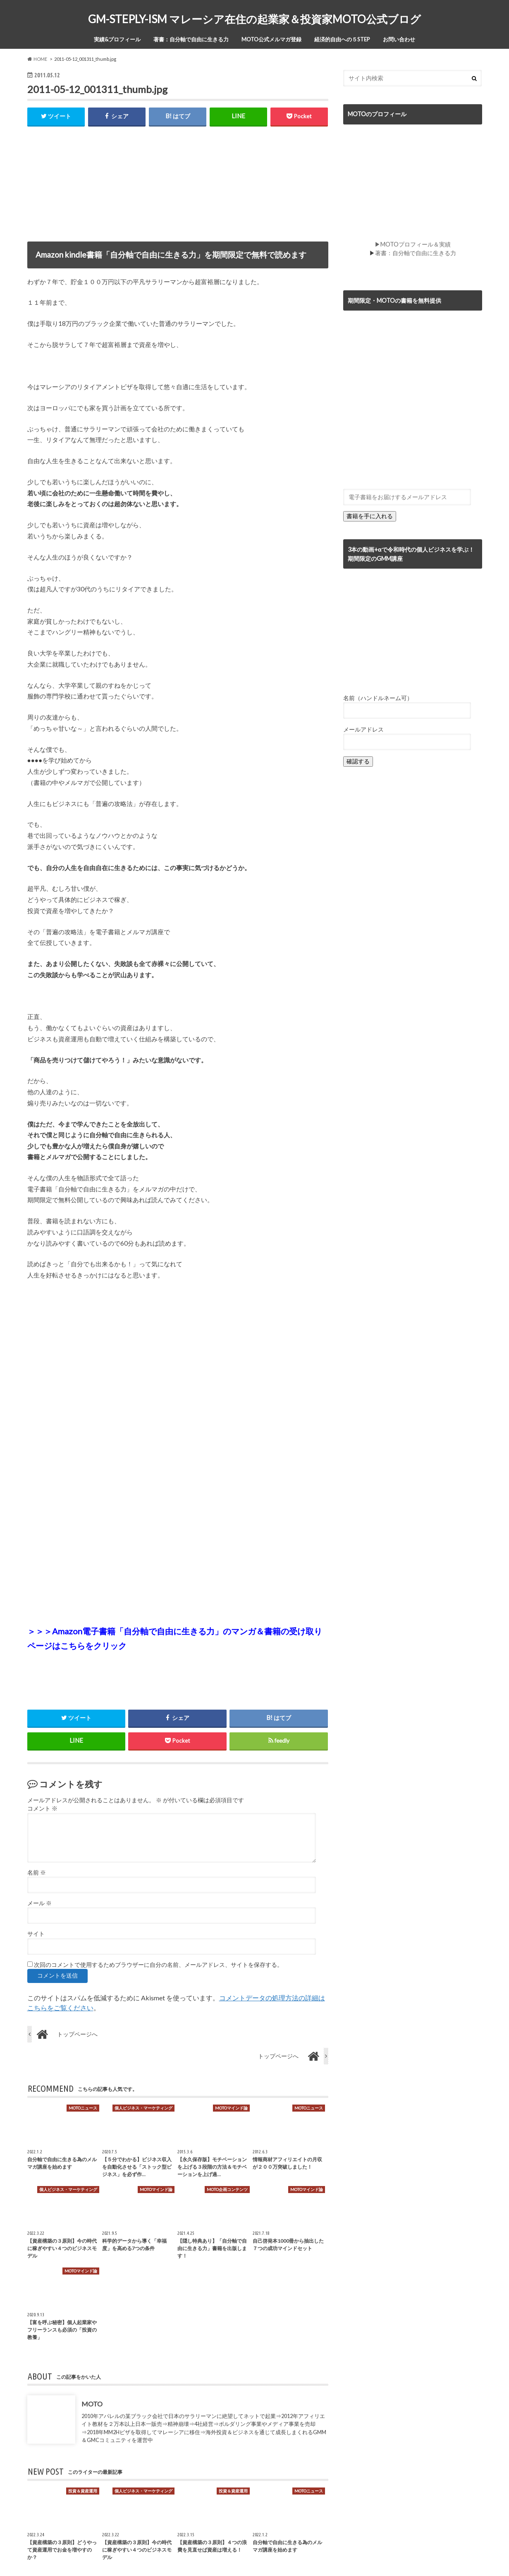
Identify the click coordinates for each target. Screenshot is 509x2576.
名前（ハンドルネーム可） (378, 697)
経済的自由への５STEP (342, 39)
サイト (36, 1934)
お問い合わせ (399, 39)
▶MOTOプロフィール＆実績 (413, 244)
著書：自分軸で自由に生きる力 (191, 39)
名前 (36, 1872)
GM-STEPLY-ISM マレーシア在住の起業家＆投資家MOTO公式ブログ (254, 19)
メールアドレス (363, 729)
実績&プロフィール (117, 39)
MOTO (92, 2404)
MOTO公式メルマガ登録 (271, 39)
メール (39, 1903)
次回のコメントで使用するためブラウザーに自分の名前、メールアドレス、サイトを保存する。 (158, 1964)
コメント (42, 1809)
